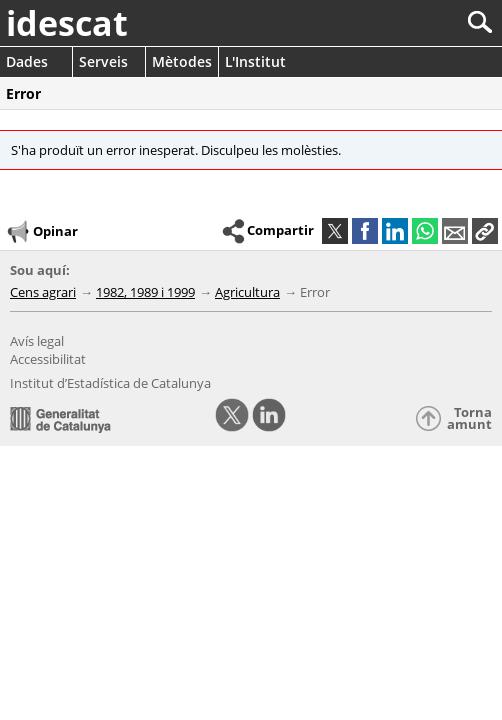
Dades (27, 61)
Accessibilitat (48, 359)
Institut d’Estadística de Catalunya (110, 383)
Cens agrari (43, 292)
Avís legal (37, 341)
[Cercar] (413, 22)
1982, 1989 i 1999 (145, 292)
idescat (67, 23)
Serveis (103, 61)
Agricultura (247, 292)
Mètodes (182, 61)
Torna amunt (469, 418)
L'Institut (255, 61)
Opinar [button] (41, 232)
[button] (485, 231)
